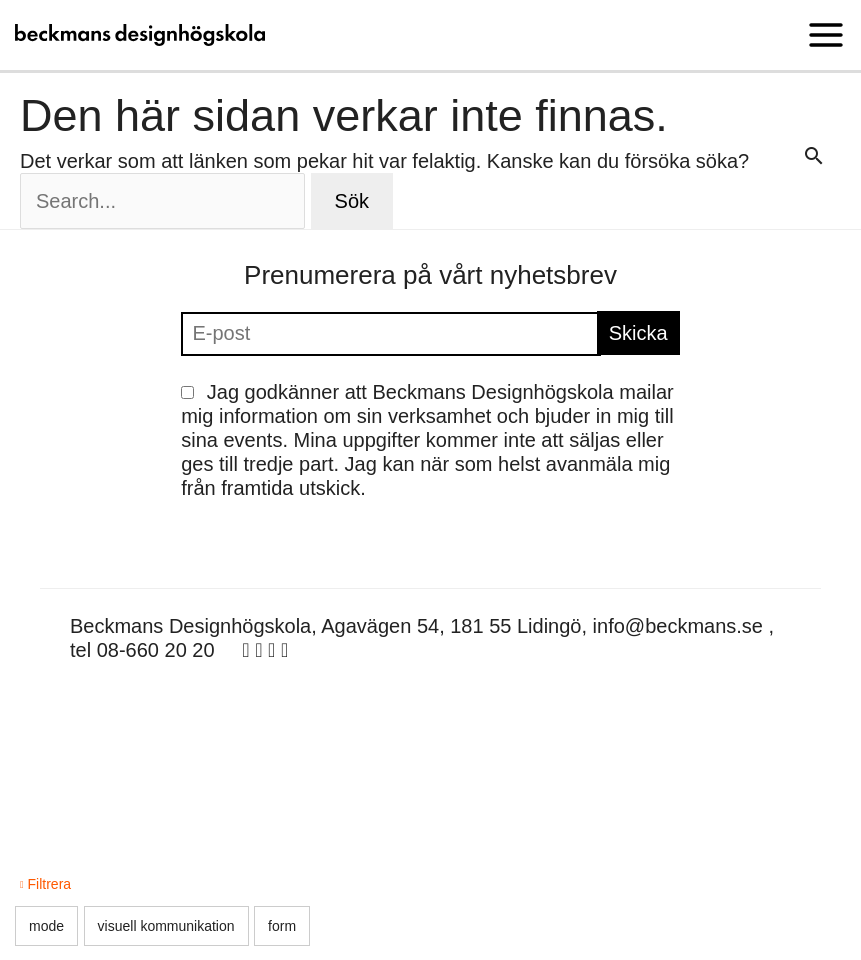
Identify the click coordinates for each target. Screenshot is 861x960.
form (282, 926)
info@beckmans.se (678, 626)
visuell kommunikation (166, 926)
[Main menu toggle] (826, 35)
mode (46, 926)
